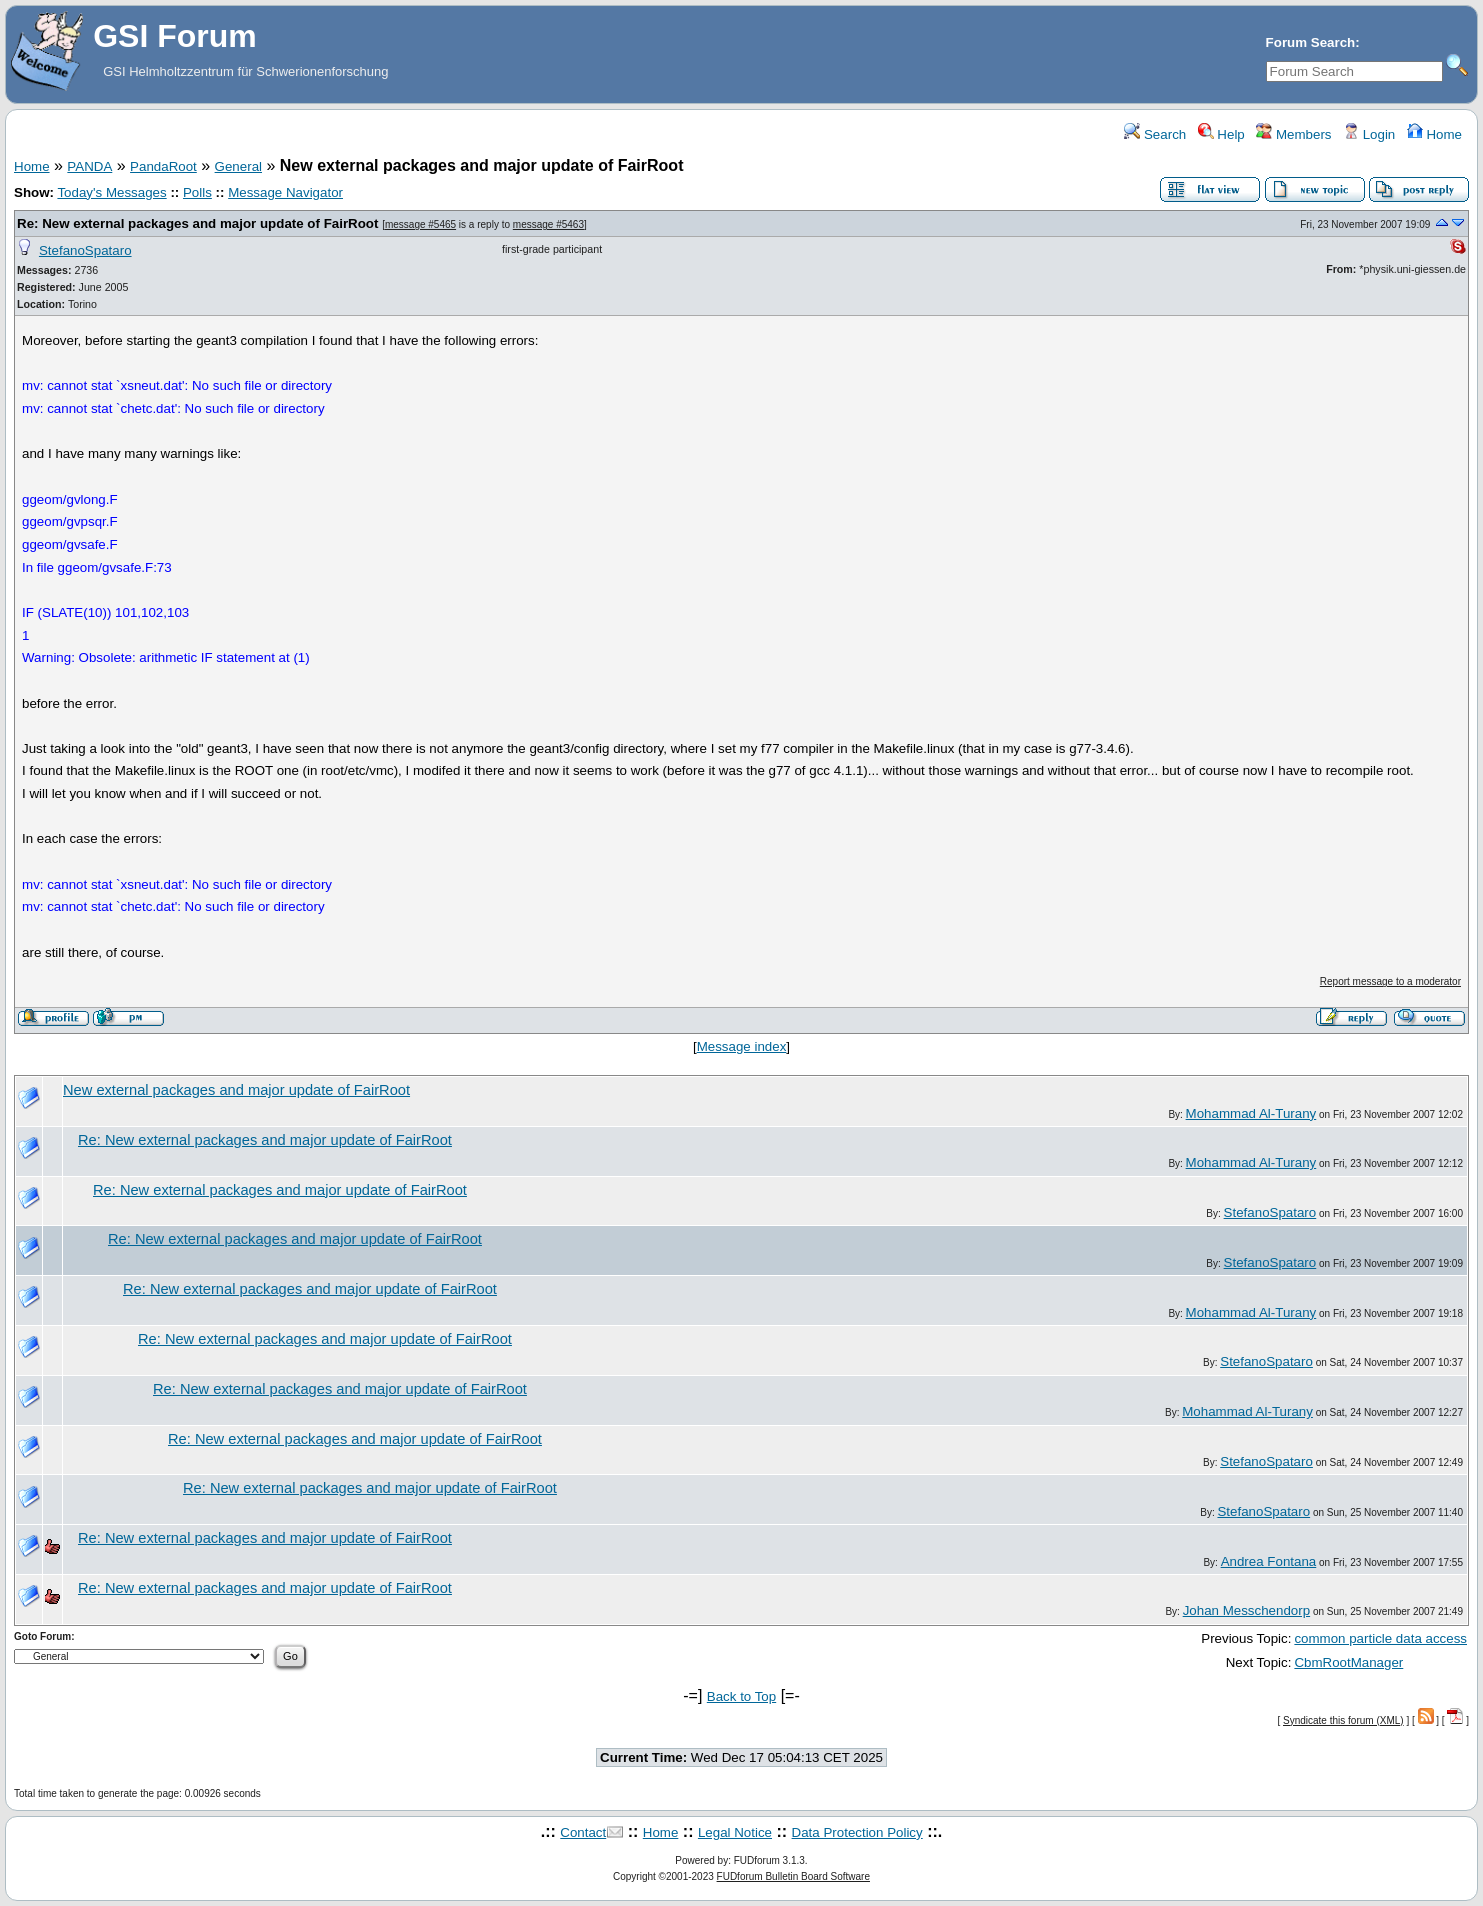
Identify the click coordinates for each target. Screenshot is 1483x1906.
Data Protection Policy (857, 1832)
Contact (583, 1832)
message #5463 (548, 224)
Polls (197, 192)
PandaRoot (163, 166)
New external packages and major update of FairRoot (236, 1090)
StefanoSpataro (85, 250)
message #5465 (420, 224)
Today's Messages (111, 192)
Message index (742, 1046)
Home (1434, 134)
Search (1155, 134)
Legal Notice (735, 1832)
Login (1369, 134)
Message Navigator (285, 192)
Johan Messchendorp (1246, 1610)
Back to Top (741, 1696)
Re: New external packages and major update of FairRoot (197, 223)
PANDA (89, 166)
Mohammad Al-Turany (1251, 1113)
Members (1293, 134)
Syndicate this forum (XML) (1343, 1720)
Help (1221, 134)
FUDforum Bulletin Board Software (793, 1876)
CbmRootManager (1348, 1662)
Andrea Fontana (1269, 1561)
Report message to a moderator (1390, 981)
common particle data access (1380, 1638)
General (238, 166)
